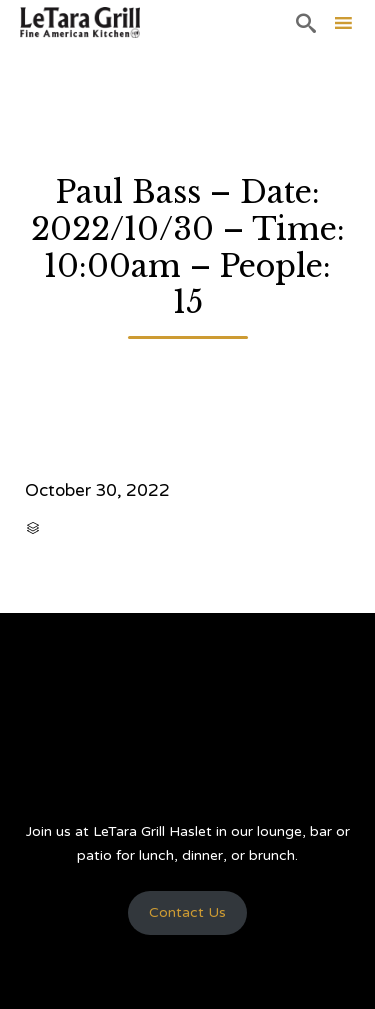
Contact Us (187, 912)
